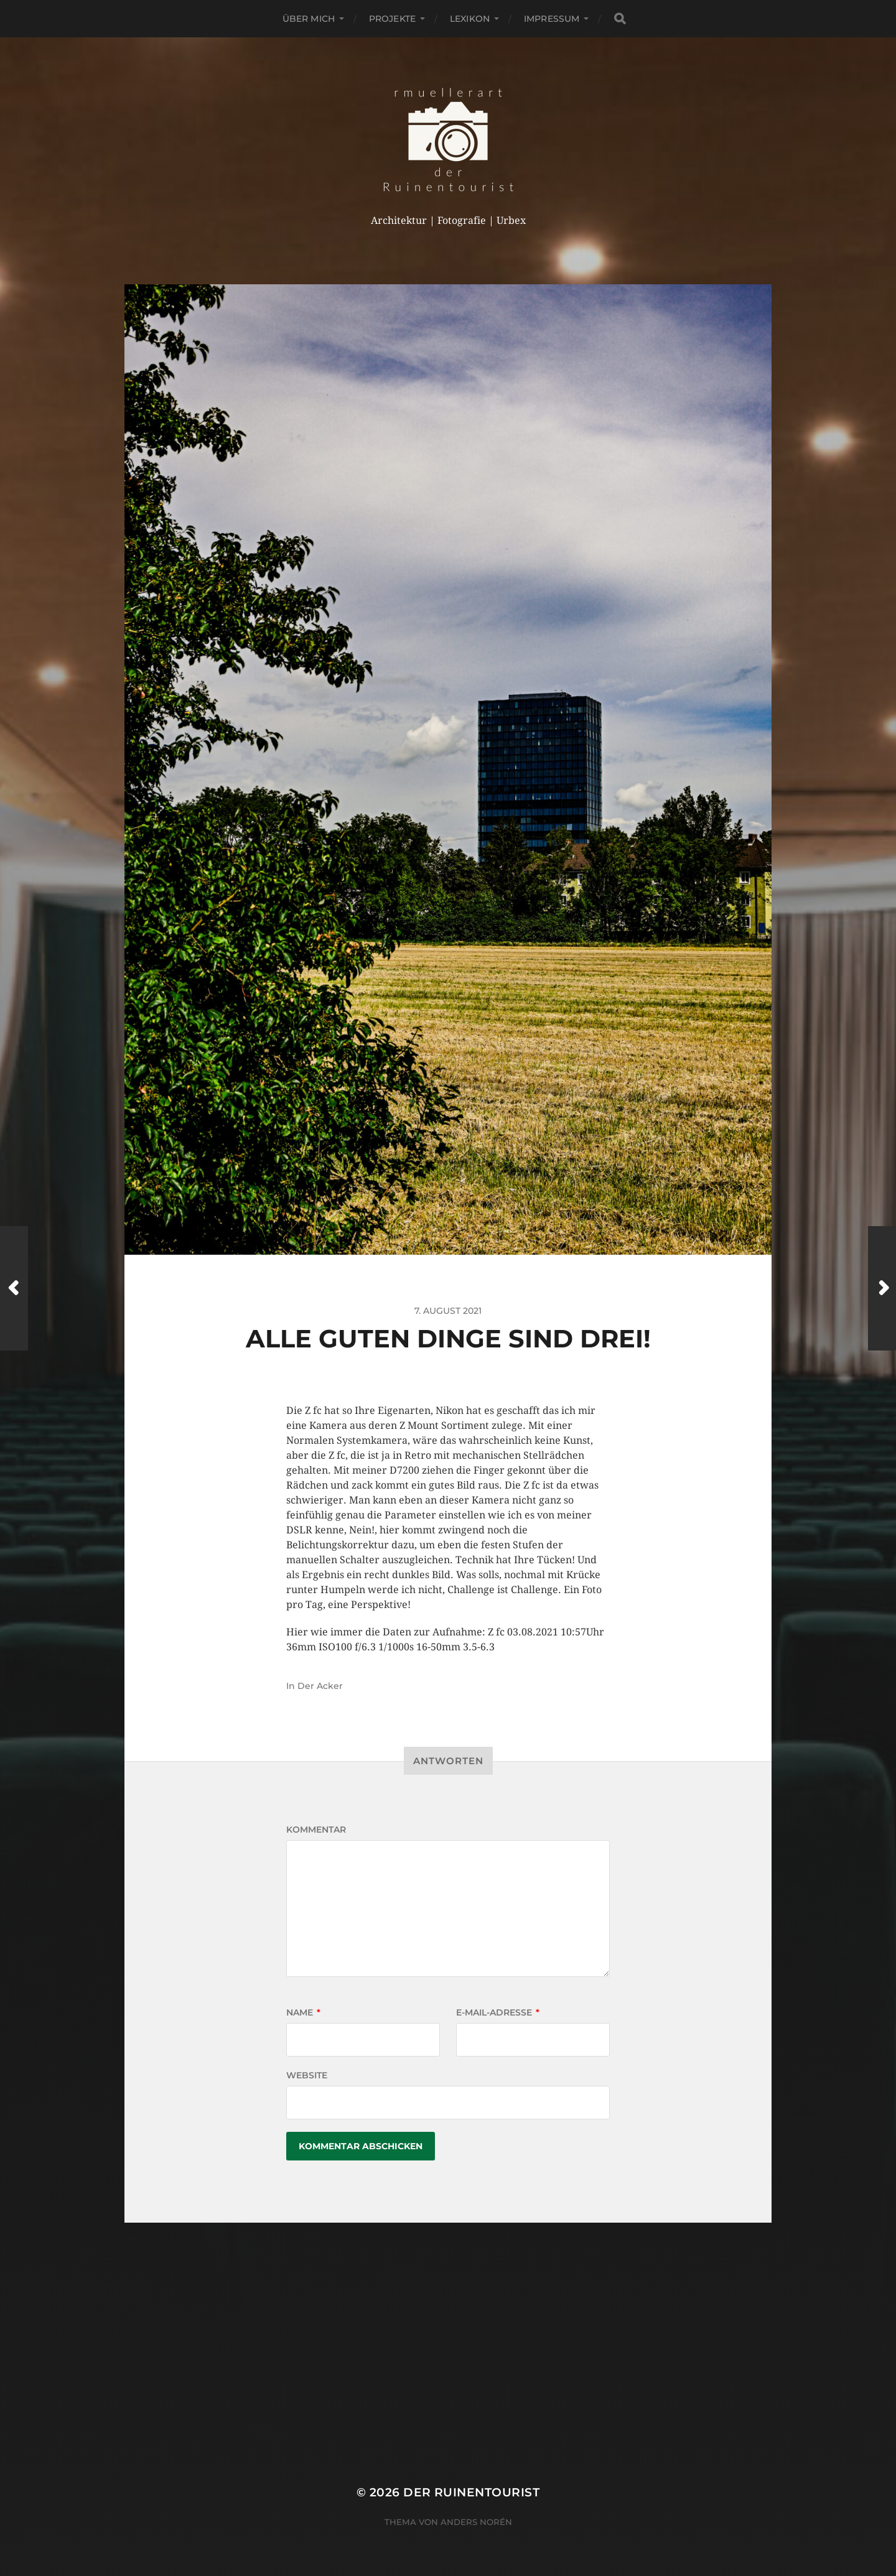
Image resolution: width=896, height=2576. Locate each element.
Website (306, 2075)
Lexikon (470, 18)
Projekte (392, 18)
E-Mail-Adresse (497, 2012)
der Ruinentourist (471, 2492)
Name (303, 2012)
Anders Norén (476, 2522)
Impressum (551, 18)
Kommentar (316, 1829)
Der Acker (320, 1685)
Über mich (308, 18)
